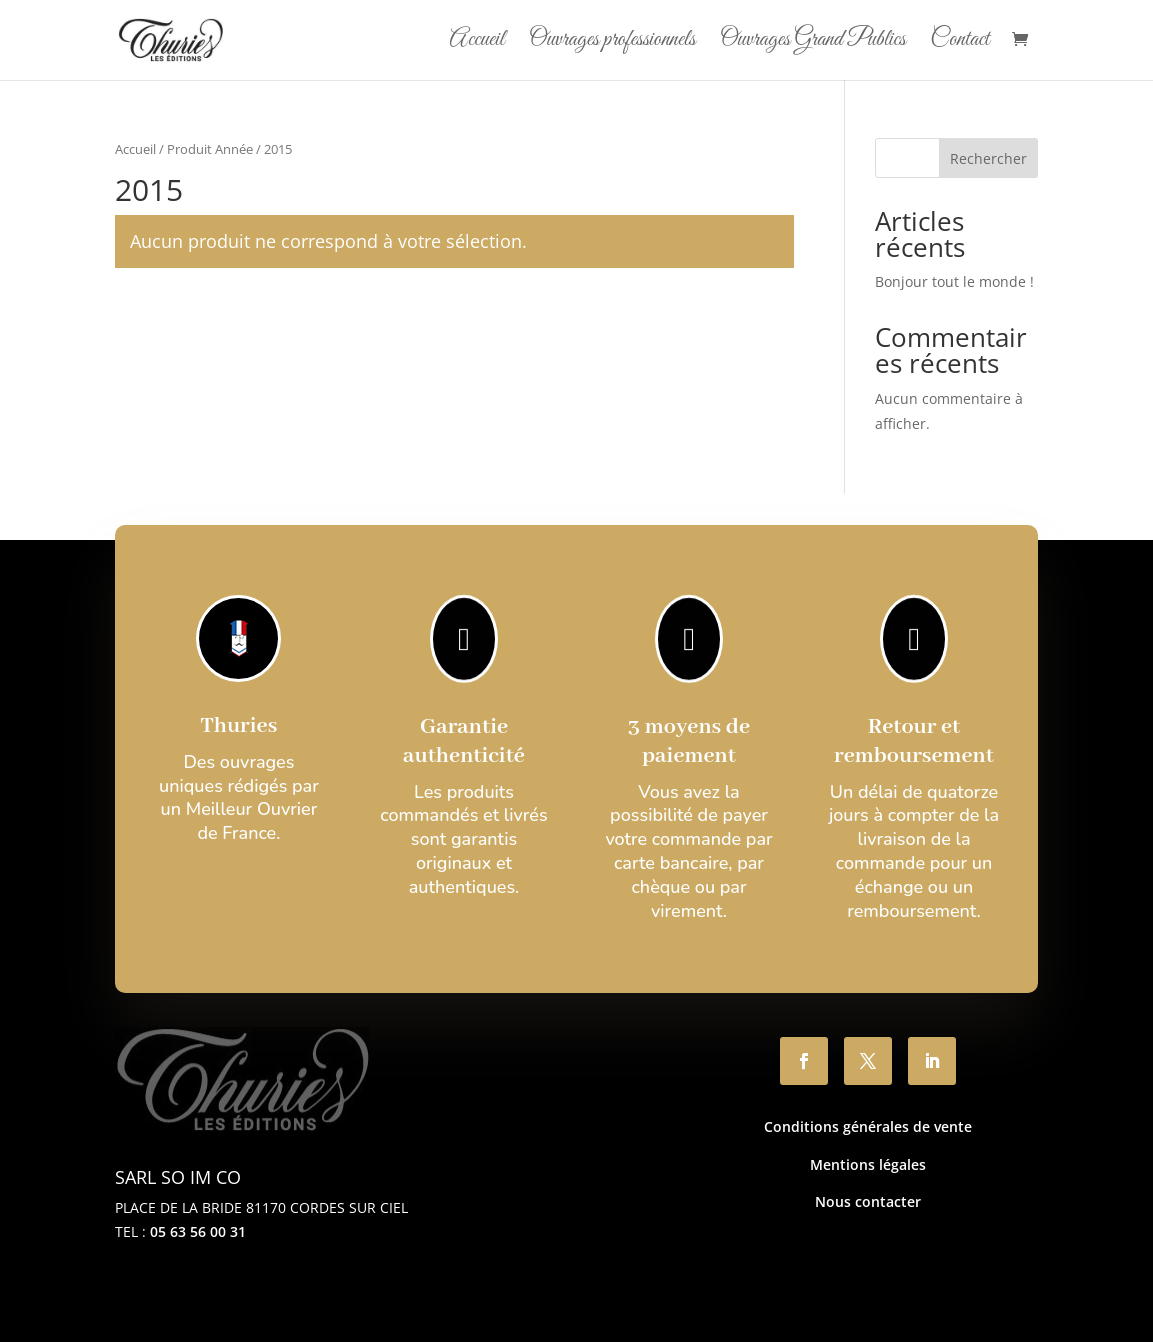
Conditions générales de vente (868, 1126)
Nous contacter (868, 1201)
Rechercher (988, 158)
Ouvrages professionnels (612, 44)
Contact (959, 44)
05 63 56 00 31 (198, 1231)
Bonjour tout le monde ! (954, 281)
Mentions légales (868, 1164)
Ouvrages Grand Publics (813, 44)
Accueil (476, 44)
